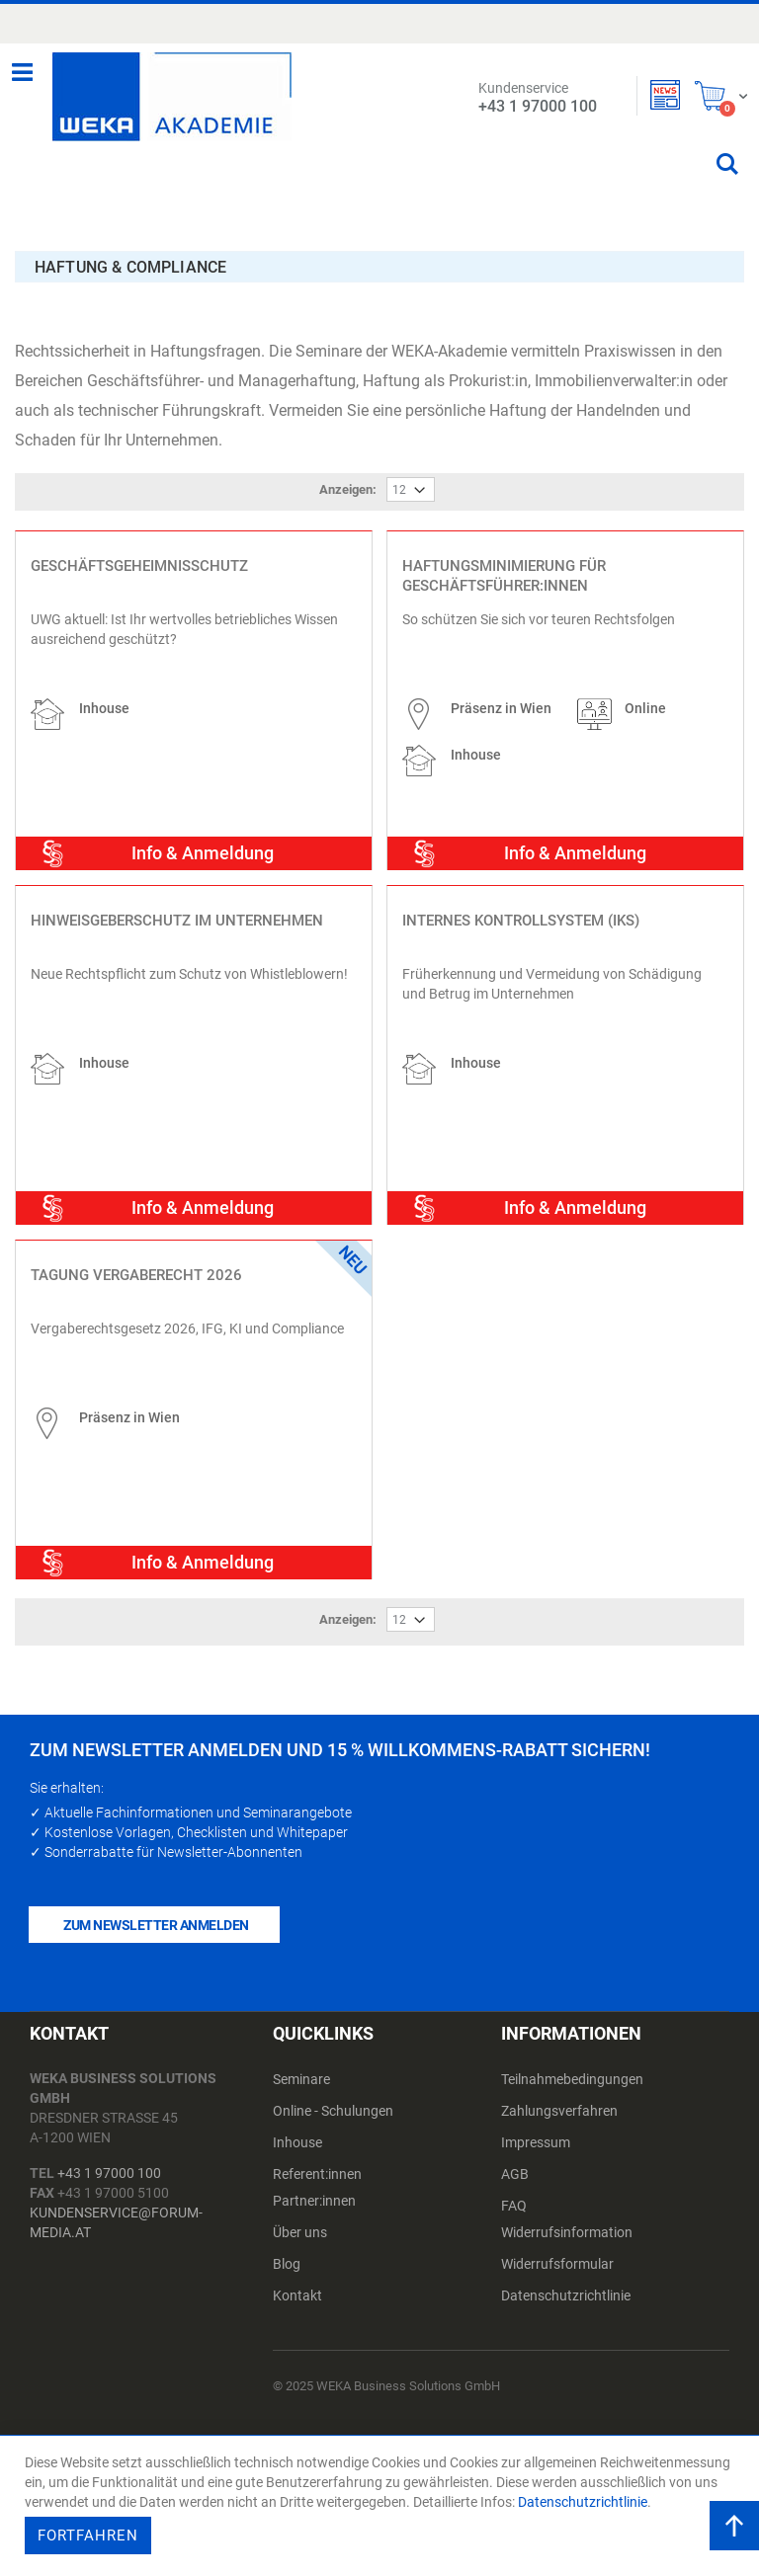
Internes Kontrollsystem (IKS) (520, 907)
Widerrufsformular (557, 2251)
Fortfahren (88, 2535)
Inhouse (297, 2129)
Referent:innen (317, 2161)
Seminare (301, 2066)
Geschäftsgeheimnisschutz (139, 552)
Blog (286, 2251)
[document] (382, 2506)
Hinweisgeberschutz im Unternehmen (177, 907)
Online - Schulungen (333, 2098)
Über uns (300, 2219)
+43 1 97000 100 (109, 2160)
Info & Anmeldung (202, 839)
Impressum (535, 2129)
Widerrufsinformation (566, 2219)
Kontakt (297, 2283)
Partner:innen (314, 2188)
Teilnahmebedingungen (572, 2066)
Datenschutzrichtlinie (566, 2283)
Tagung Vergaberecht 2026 (136, 1261)
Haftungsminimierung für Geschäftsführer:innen (504, 562)
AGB (515, 2161)
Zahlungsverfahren (559, 2098)
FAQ (514, 2193)
